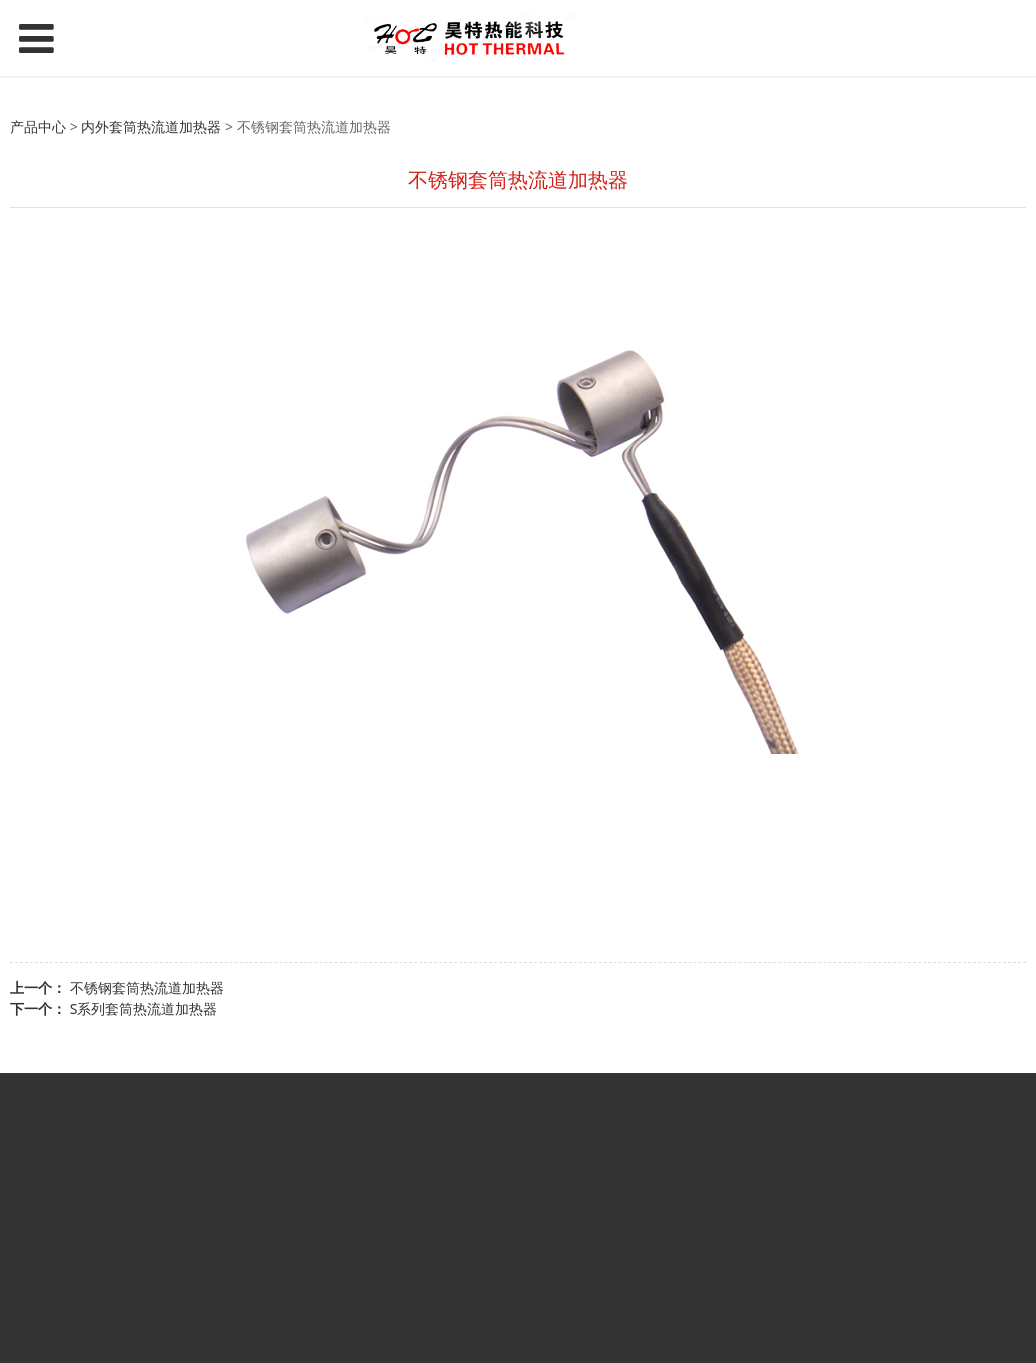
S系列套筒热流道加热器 (144, 1008)
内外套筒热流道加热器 (151, 126)
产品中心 (38, 126)
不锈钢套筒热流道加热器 (147, 987)
